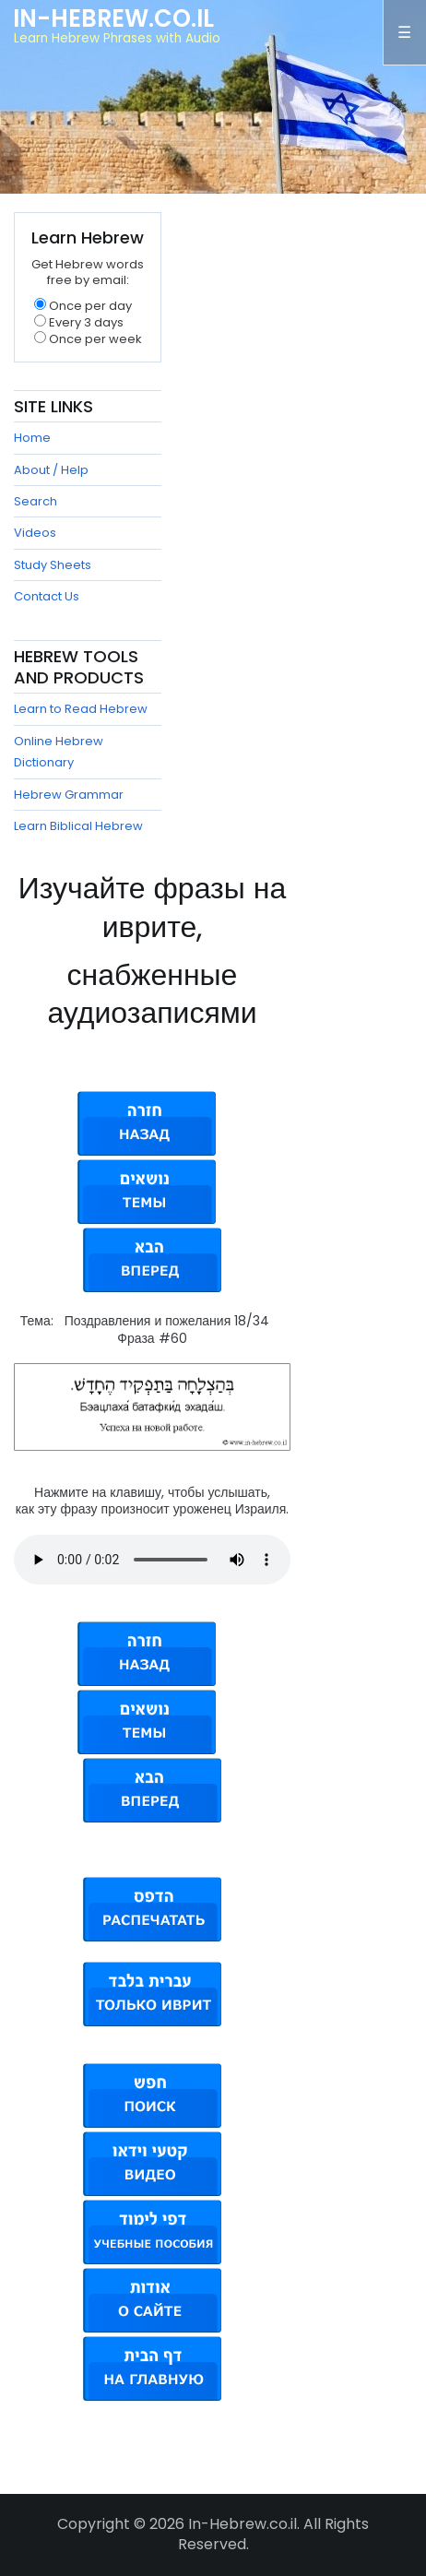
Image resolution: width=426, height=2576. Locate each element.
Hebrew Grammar (69, 794)
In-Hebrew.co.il (113, 18)
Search (35, 501)
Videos (35, 532)
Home (32, 437)
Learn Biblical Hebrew (78, 826)
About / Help (51, 470)
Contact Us (46, 596)
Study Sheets (52, 565)
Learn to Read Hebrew (81, 709)
